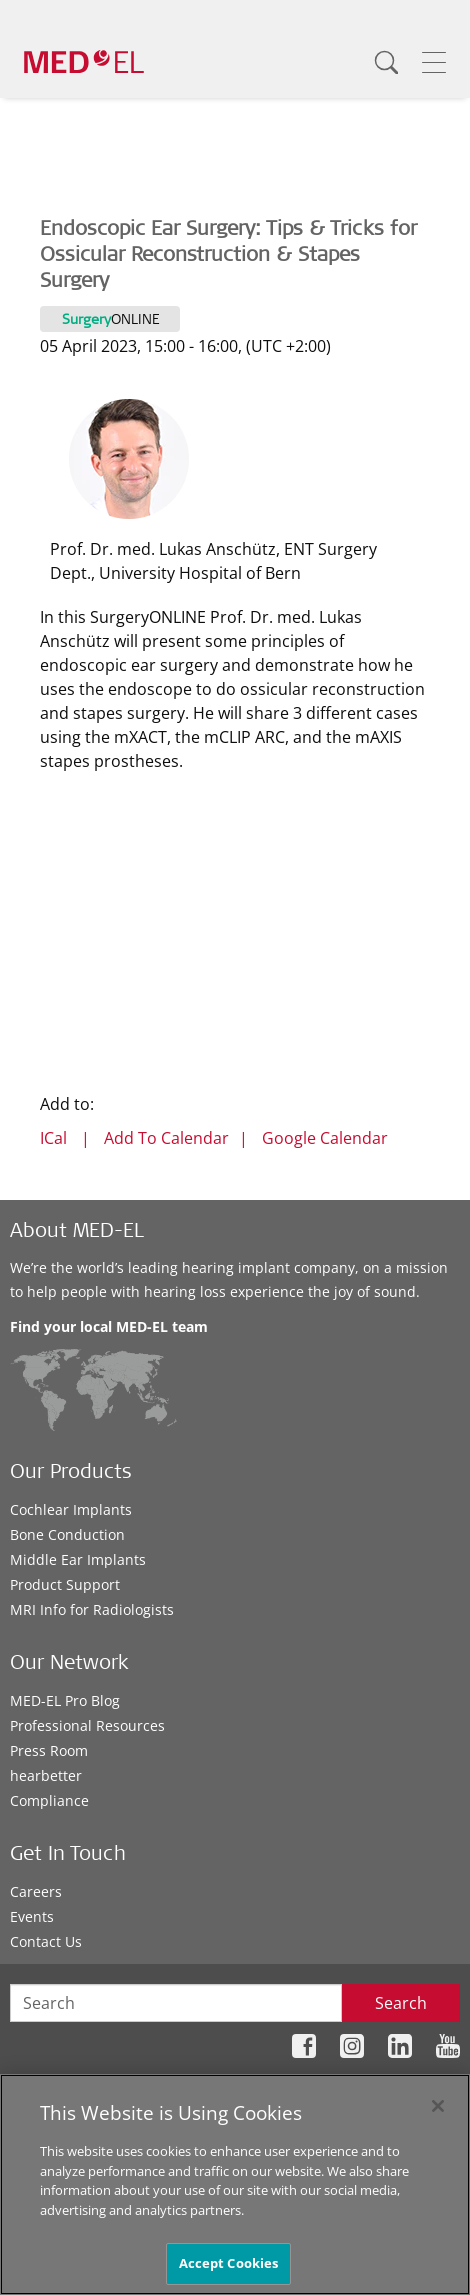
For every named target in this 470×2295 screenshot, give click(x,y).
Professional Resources (87, 1725)
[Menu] (434, 62)
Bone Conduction (67, 1534)
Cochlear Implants (71, 1509)
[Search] (386, 62)
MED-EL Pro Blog (65, 1700)
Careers (36, 1891)
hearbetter (46, 1775)
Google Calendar (325, 1138)
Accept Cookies (229, 2263)
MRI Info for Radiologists (92, 1609)
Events (32, 1916)
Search (401, 2003)
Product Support (65, 1584)
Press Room (49, 1750)
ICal (53, 1138)
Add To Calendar (166, 1138)
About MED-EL (77, 1233)
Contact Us (46, 1941)
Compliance (49, 1800)
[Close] (438, 2106)
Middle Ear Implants (78, 1559)
